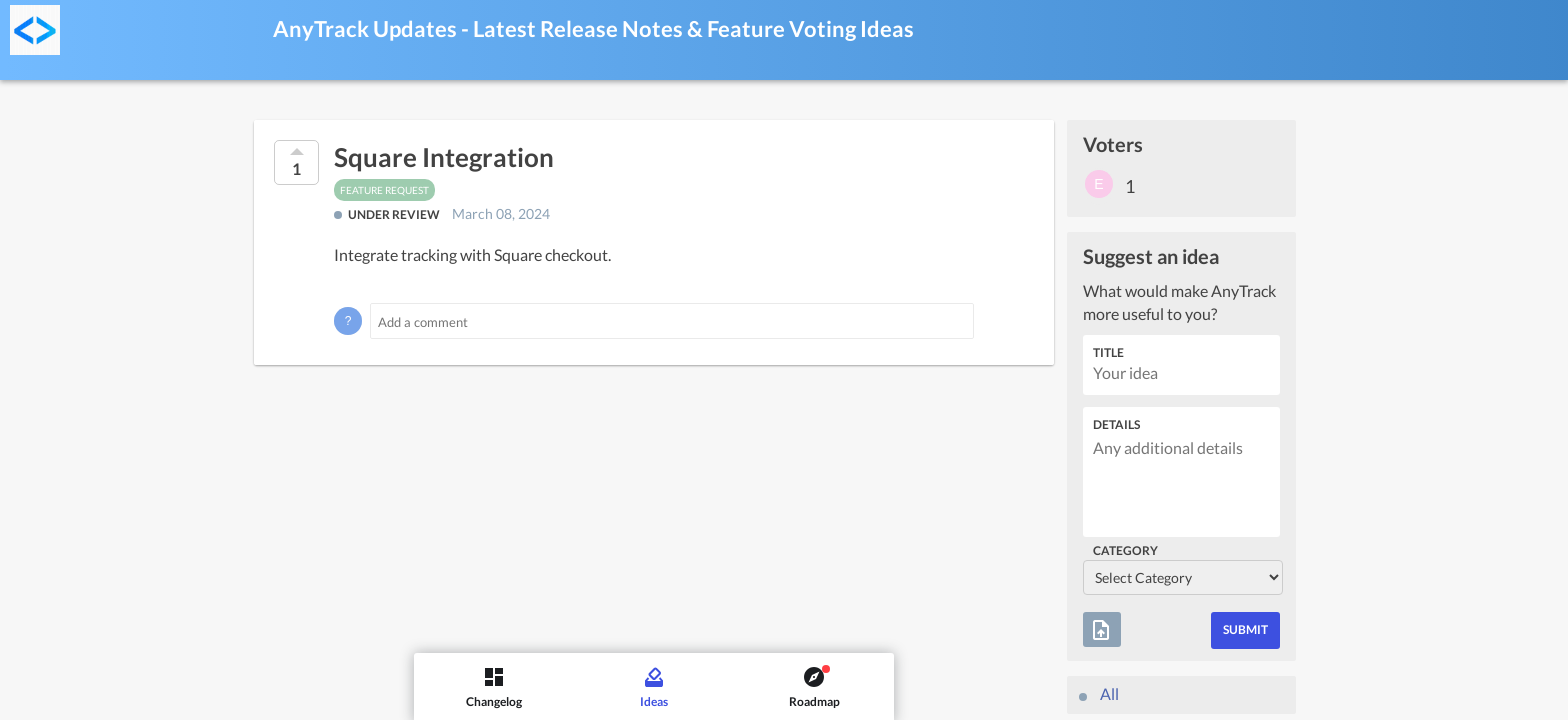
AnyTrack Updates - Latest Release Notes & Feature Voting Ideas (593, 28)
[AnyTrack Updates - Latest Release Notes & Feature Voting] (35, 30)
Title (1108, 352)
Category (1125, 550)
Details (1116, 424)
